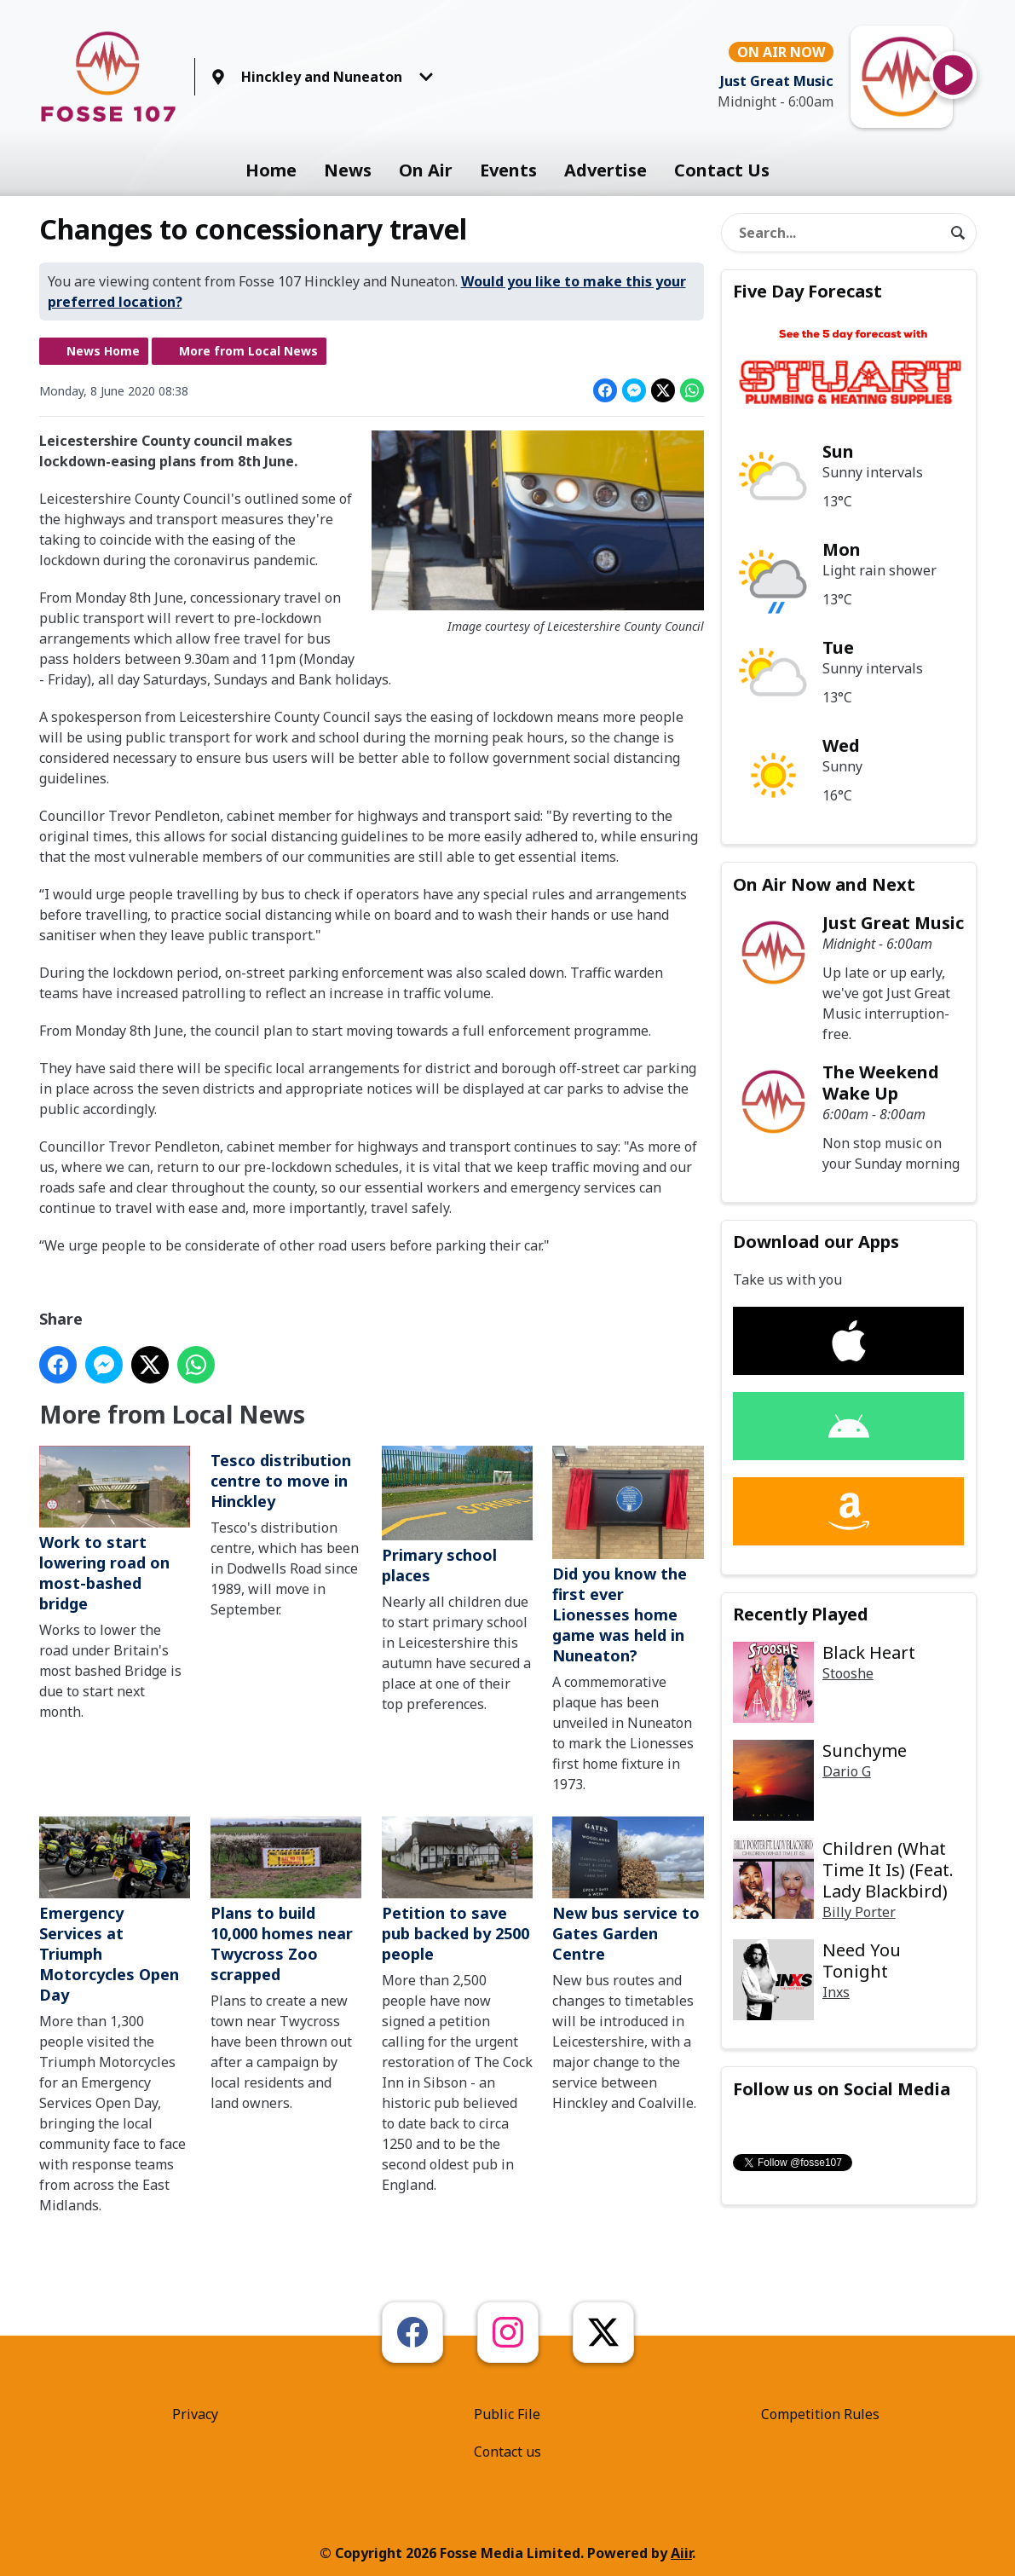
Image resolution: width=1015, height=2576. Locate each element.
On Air (426, 170)
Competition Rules (820, 2414)
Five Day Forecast (807, 291)
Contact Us (722, 170)
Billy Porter (859, 1912)
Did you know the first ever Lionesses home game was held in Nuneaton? (627, 1556)
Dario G (846, 1771)
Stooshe (848, 1673)
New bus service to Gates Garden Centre (627, 1891)
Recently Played (800, 1614)
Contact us (507, 2451)
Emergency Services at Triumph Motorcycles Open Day (114, 1911)
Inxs (836, 1992)
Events (508, 170)
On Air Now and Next (824, 884)
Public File (507, 2414)
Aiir (681, 2553)
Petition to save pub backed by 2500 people (456, 1891)
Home (271, 170)
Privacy (195, 2414)
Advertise (605, 170)
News (348, 170)
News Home (103, 351)
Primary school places (456, 1516)
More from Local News (248, 351)
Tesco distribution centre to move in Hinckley (280, 1481)
